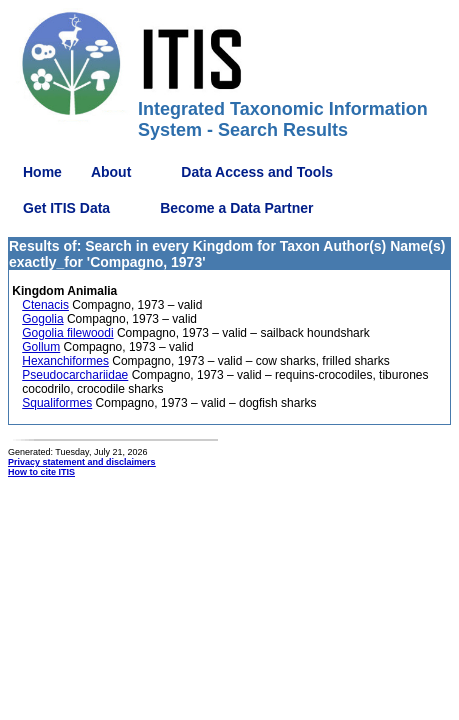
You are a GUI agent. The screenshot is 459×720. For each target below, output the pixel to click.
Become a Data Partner (236, 208)
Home (42, 172)
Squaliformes (57, 403)
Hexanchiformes (65, 361)
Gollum (41, 347)
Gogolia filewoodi (67, 333)
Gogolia (42, 319)
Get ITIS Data (66, 208)
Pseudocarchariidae (75, 375)
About (111, 172)
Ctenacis (45, 305)
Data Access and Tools (257, 172)
